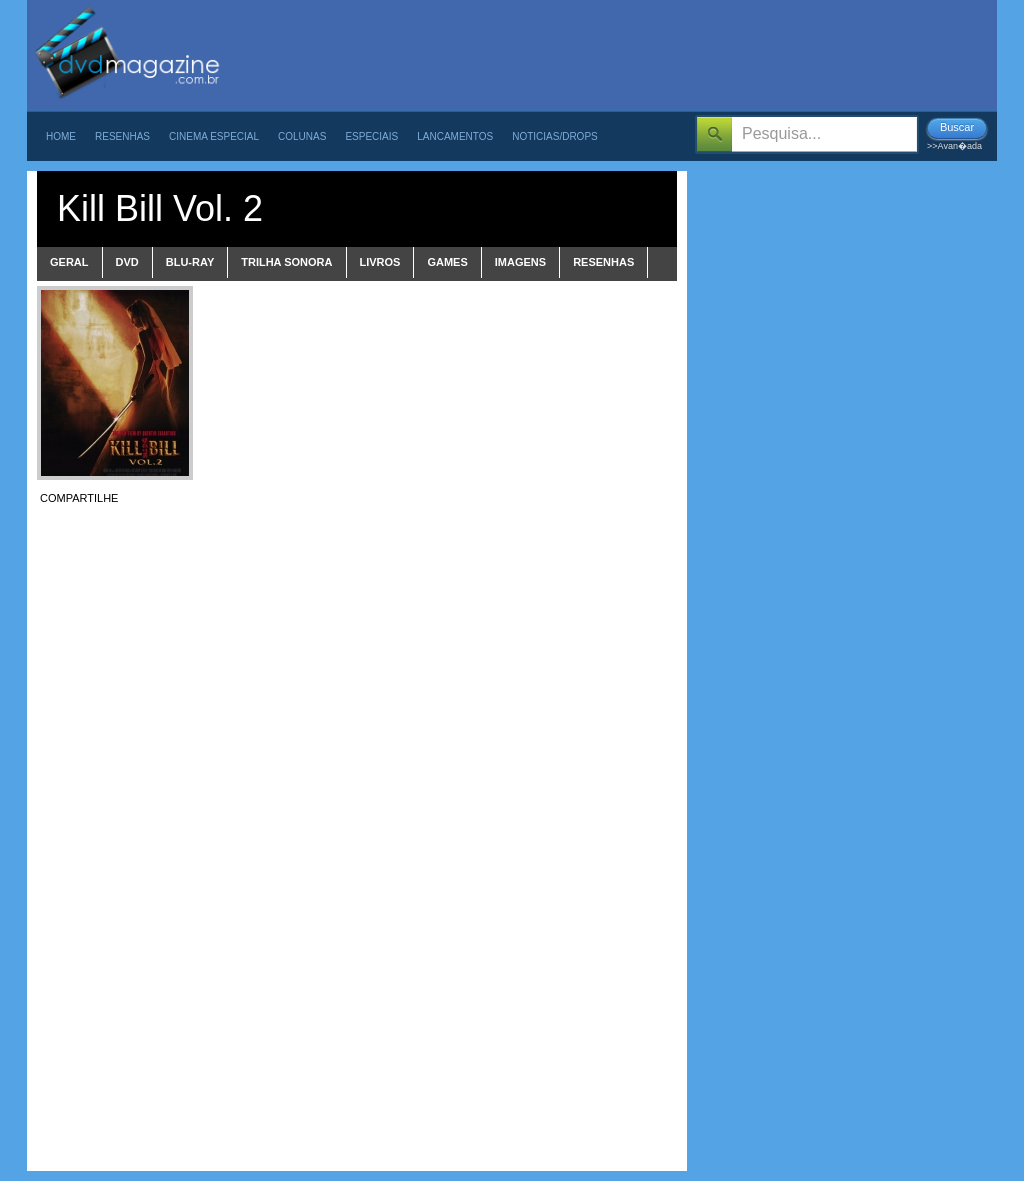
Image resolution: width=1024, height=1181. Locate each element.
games (447, 262)
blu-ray (190, 262)
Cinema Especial (214, 136)
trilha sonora (286, 262)
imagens (520, 262)
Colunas (302, 136)
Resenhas (122, 136)
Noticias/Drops (555, 136)
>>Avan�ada (954, 146)
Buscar (957, 127)
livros (380, 262)
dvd (127, 262)
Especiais (371, 136)
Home (61, 136)
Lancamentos (455, 136)
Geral (69, 262)
